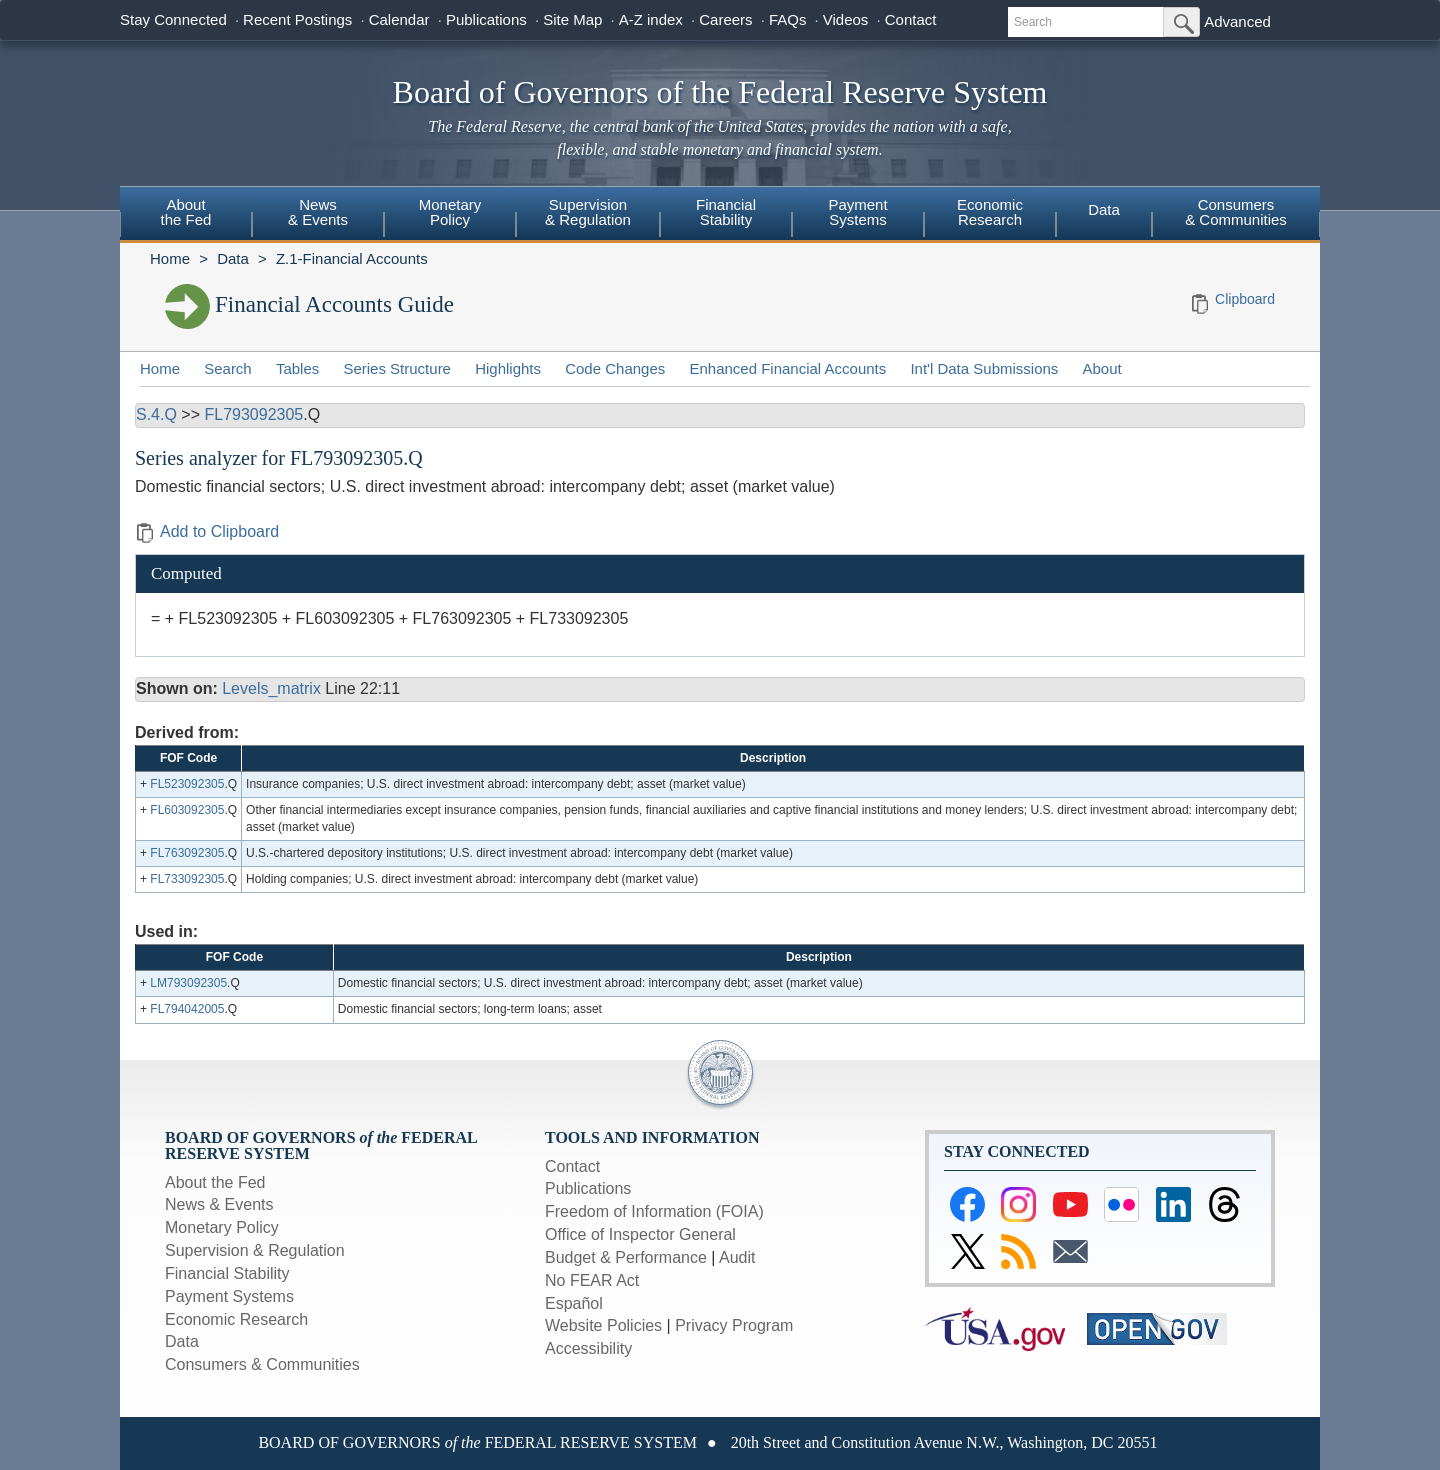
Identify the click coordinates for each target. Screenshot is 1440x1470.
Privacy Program (734, 1325)
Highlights (508, 368)
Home (170, 258)
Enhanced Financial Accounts (787, 368)
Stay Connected (173, 19)
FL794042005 (187, 1009)
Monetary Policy (222, 1227)
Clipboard (1245, 299)
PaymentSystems (857, 212)
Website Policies (603, 1325)
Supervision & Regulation (255, 1250)
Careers (725, 19)
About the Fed (215, 1182)
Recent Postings (297, 19)
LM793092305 (188, 983)
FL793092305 (253, 414)
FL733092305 (187, 879)
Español (574, 1303)
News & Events (219, 1204)
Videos (846, 19)
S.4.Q (156, 414)
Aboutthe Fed (186, 212)
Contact (911, 19)
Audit (737, 1257)
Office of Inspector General (640, 1234)
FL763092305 (187, 853)
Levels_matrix (271, 688)
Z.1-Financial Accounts (352, 258)
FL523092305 (187, 784)
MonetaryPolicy (450, 212)
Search (228, 368)
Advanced (1237, 21)
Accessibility (588, 1348)
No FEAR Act (592, 1280)
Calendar (399, 19)
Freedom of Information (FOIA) (654, 1211)
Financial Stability (227, 1273)
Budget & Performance (626, 1257)
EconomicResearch (990, 212)
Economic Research (236, 1319)
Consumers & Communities (1236, 212)
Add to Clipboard (207, 531)
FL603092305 (187, 810)
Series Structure (397, 368)
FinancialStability (726, 212)
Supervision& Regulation (588, 212)
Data (1104, 209)
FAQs (788, 19)
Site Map (572, 19)
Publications (486, 19)
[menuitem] (186, 215)
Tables (297, 368)
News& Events (318, 212)
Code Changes (615, 368)
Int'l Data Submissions (984, 368)
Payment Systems (229, 1296)
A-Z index (651, 19)
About (1102, 368)
